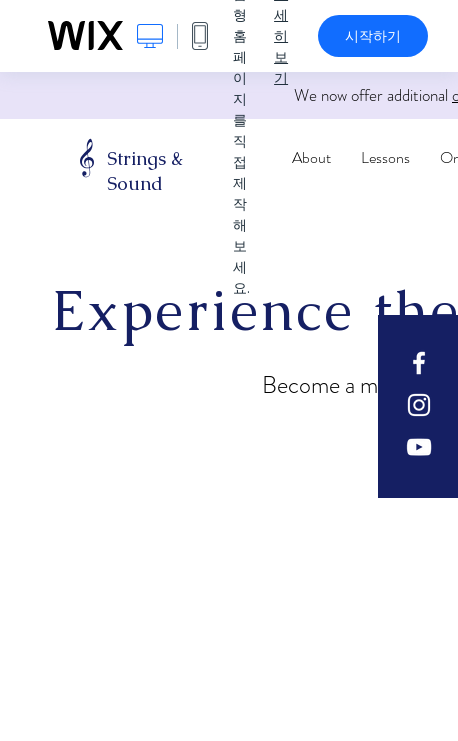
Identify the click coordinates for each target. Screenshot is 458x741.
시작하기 (373, 36)
